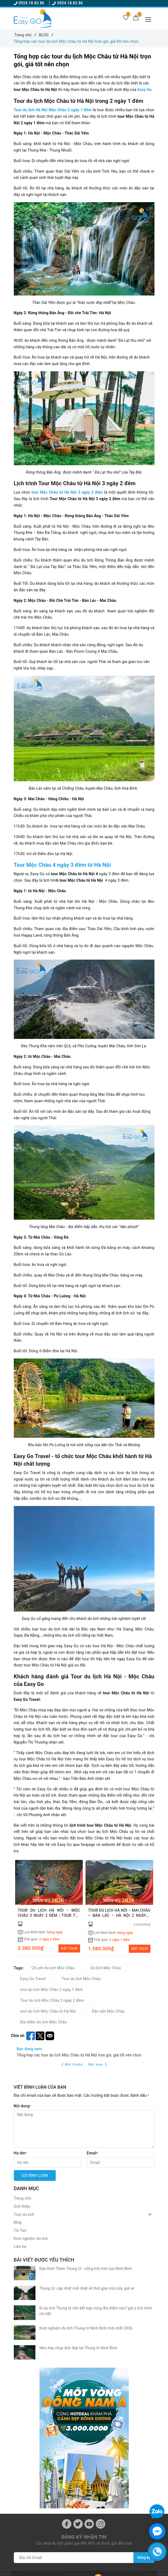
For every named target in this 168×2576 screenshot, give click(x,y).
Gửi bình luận (35, 2175)
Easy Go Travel (33, 1979)
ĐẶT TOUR (69, 1948)
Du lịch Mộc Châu (106, 1968)
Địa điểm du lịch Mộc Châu (43, 2022)
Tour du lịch (24, 2214)
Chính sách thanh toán (33, 2543)
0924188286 (34, 2436)
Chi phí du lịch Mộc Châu (53, 1968)
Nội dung (22, 2106)
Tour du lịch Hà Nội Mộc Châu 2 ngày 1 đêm (53, 110)
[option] (49, 1907)
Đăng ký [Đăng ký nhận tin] (143, 2382)
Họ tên (20, 2153)
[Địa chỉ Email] (73, 2382)
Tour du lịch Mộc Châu (81, 1979)
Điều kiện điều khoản (105, 2479)
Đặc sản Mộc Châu (108, 2011)
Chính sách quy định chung (110, 2487)
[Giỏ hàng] (135, 19)
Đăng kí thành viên (103, 2495)
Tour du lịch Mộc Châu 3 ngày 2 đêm (52, 2000)
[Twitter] (78, 2348)
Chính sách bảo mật (31, 2551)
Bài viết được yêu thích (44, 2260)
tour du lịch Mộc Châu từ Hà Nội (48, 2011)
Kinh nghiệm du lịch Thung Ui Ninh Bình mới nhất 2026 (86, 2309)
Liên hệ (20, 2246)
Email (92, 2153)
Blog (18, 2222)
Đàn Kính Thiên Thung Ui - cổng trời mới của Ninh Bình (85, 2268)
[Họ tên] (47, 2162)
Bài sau (97, 2064)
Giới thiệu (22, 2206)
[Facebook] (66, 2348)
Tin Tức (20, 2230)
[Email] (120, 2162)
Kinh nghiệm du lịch (31, 2238)
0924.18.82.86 (29, 3)
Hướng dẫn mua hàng (32, 2558)
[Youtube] (89, 2348)
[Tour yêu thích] (123, 19)
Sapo (123, 2570)
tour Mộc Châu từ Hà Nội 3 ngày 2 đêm (67, 492)
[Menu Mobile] (149, 19)
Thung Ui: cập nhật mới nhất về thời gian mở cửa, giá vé (86, 2280)
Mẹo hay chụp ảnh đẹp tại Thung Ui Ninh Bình (78, 2321)
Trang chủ (22, 2198)
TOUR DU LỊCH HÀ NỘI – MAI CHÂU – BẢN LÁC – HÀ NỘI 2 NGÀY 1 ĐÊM (119, 1915)
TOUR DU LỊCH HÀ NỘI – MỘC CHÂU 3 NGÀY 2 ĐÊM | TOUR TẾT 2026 (49, 1915)
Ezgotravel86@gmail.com (48, 2420)
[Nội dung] (84, 2129)
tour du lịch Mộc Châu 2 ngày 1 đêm (51, 1989)
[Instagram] (100, 2348)
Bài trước (72, 2064)
